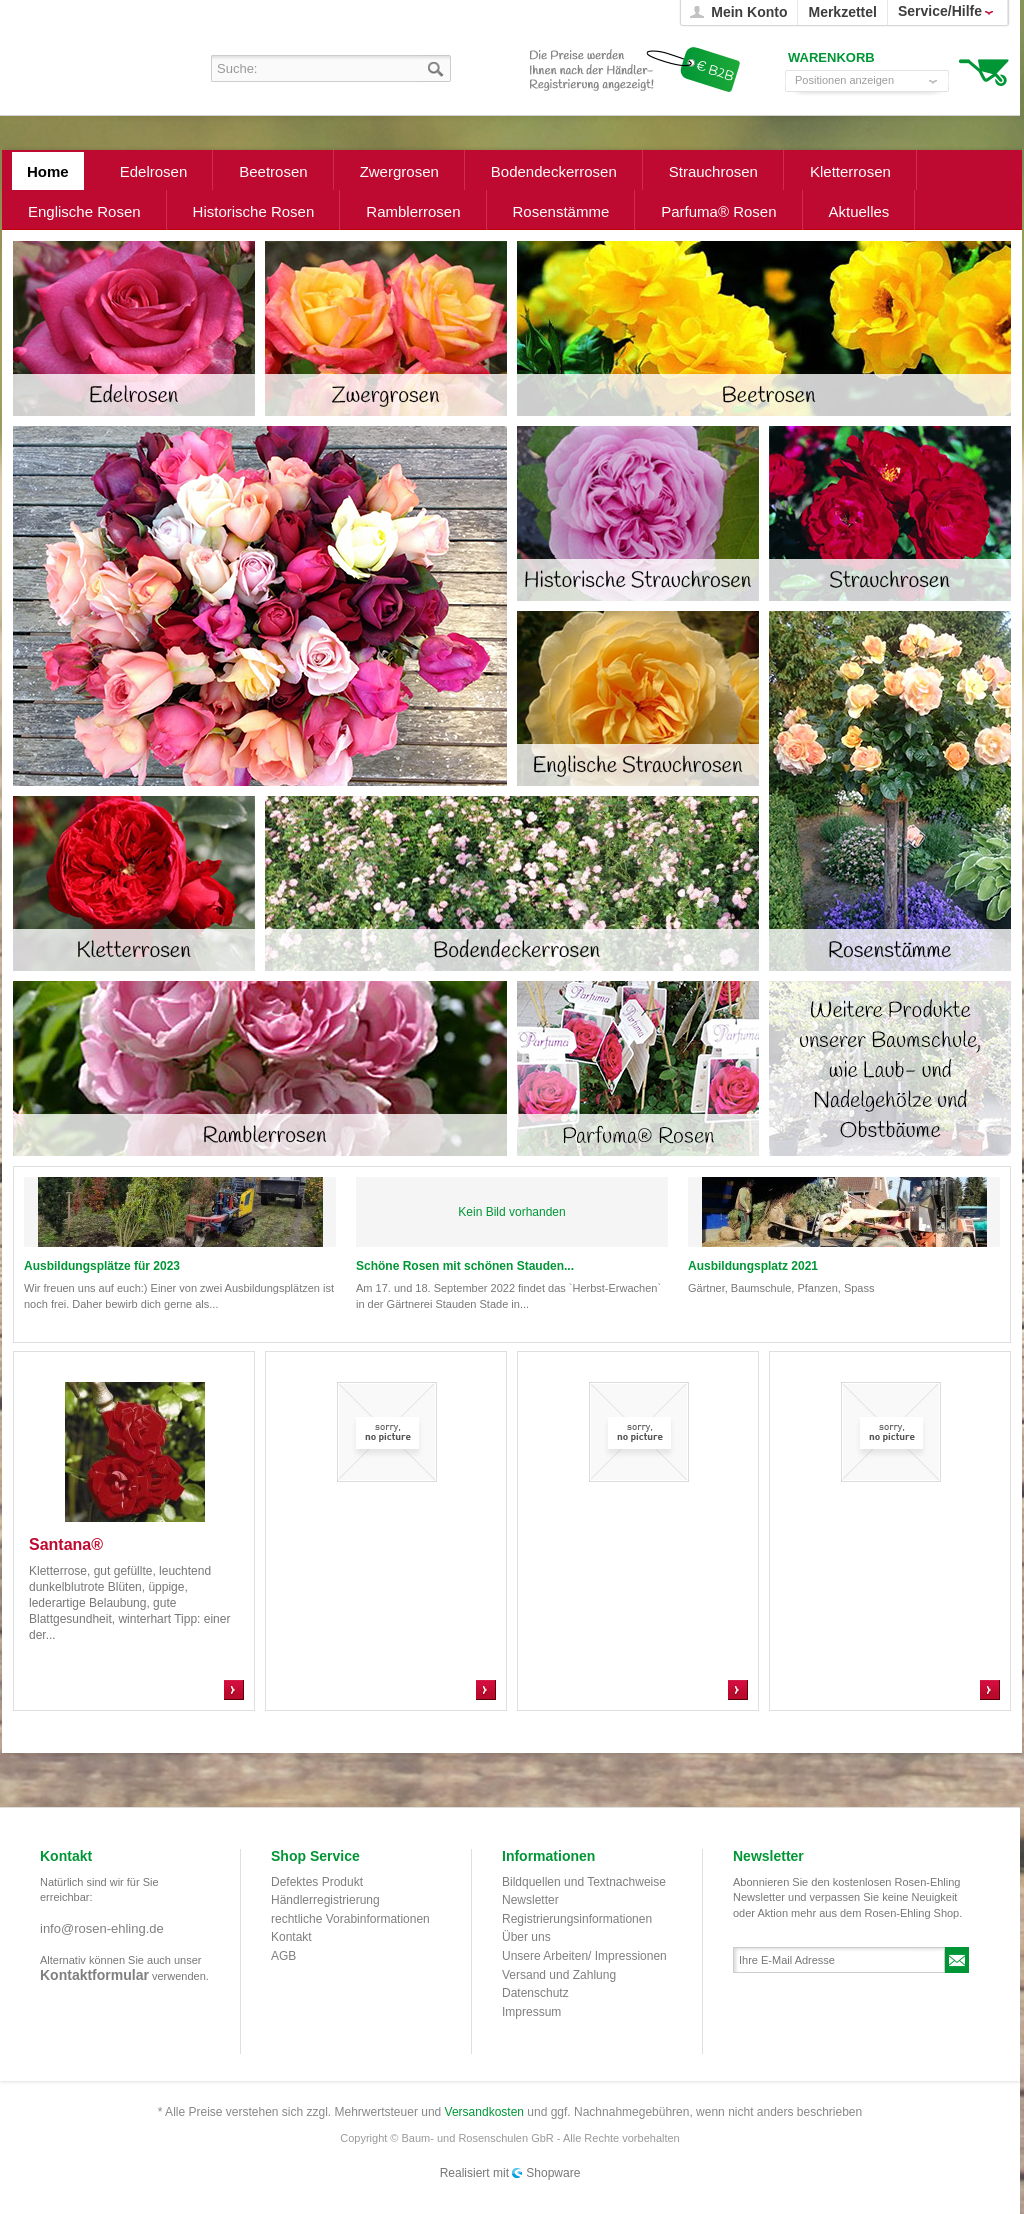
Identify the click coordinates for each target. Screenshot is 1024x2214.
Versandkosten (484, 2112)
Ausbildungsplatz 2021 (753, 1266)
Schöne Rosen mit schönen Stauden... (465, 1266)
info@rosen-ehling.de (102, 1928)
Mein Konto (749, 12)
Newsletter (530, 1900)
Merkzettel (842, 12)
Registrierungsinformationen (577, 1919)
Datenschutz (535, 1993)
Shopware (553, 2173)
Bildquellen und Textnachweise (584, 1882)
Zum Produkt (234, 1690)
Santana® (66, 1545)
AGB (283, 1956)
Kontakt (291, 1937)
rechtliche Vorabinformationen (350, 1919)
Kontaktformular (94, 1975)
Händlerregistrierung (325, 1900)
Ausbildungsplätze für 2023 (102, 1266)
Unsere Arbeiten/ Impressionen (584, 1956)
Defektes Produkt (317, 1882)
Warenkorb (983, 70)
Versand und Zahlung (559, 1975)
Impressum (531, 2012)
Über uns (526, 1937)
